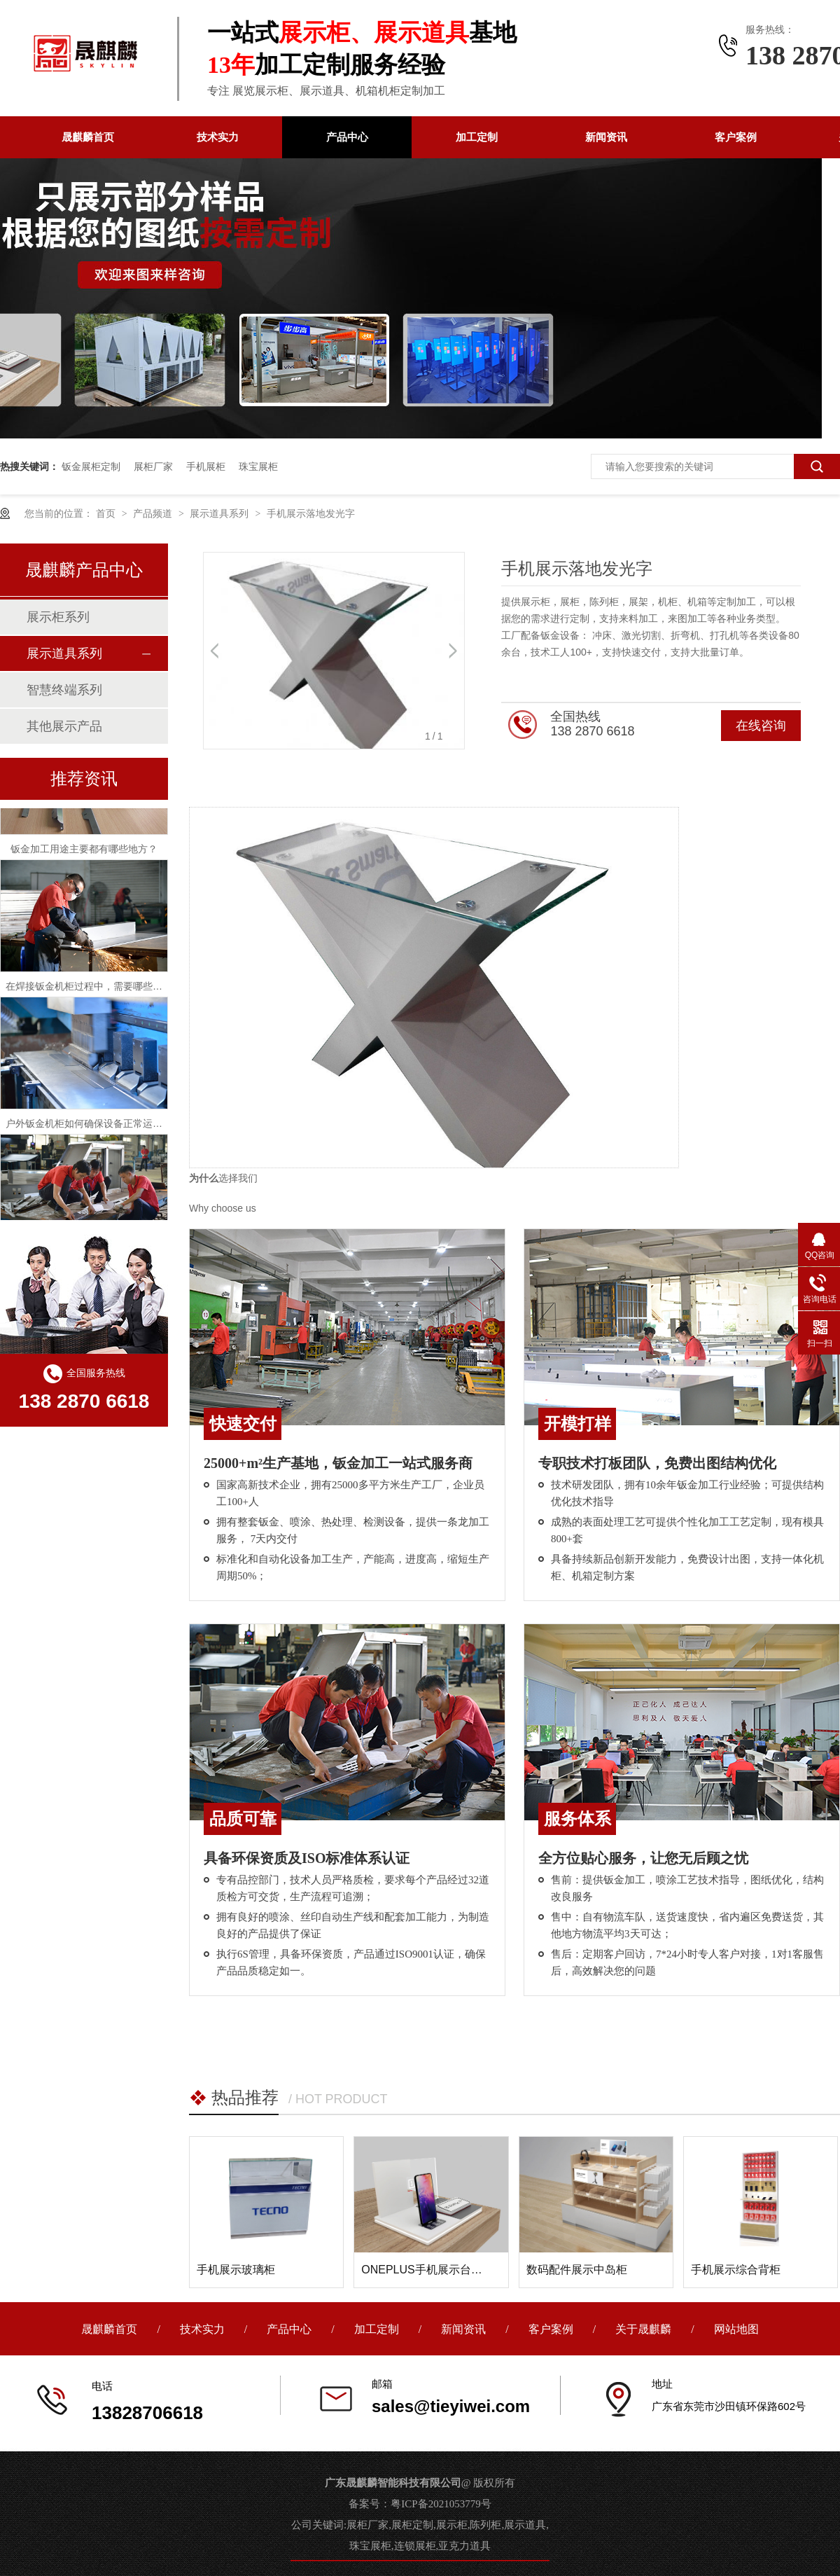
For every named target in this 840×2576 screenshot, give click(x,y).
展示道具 (525, 2524)
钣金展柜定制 (91, 466)
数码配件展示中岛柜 (576, 2270)
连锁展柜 (415, 2545)
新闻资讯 (606, 137)
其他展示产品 (64, 726)
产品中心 (347, 137)
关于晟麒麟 (644, 2329)
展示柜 (452, 2524)
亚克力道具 (464, 2545)
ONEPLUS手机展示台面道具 (432, 2270)
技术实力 (218, 137)
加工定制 (477, 137)
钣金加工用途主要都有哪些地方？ (84, 853)
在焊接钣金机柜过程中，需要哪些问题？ (94, 990)
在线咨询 (761, 726)
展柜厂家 (153, 466)
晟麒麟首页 (88, 137)
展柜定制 (412, 2524)
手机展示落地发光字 (311, 513)
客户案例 (736, 137)
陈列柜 (485, 2524)
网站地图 (736, 2329)
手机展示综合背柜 (735, 2270)
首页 (107, 513)
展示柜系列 (58, 617)
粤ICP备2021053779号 (441, 2503)
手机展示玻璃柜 (236, 2270)
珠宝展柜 (258, 466)
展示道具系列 (220, 513)
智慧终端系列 (64, 690)
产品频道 (154, 513)
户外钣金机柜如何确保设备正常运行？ (89, 1127)
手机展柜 (205, 466)
